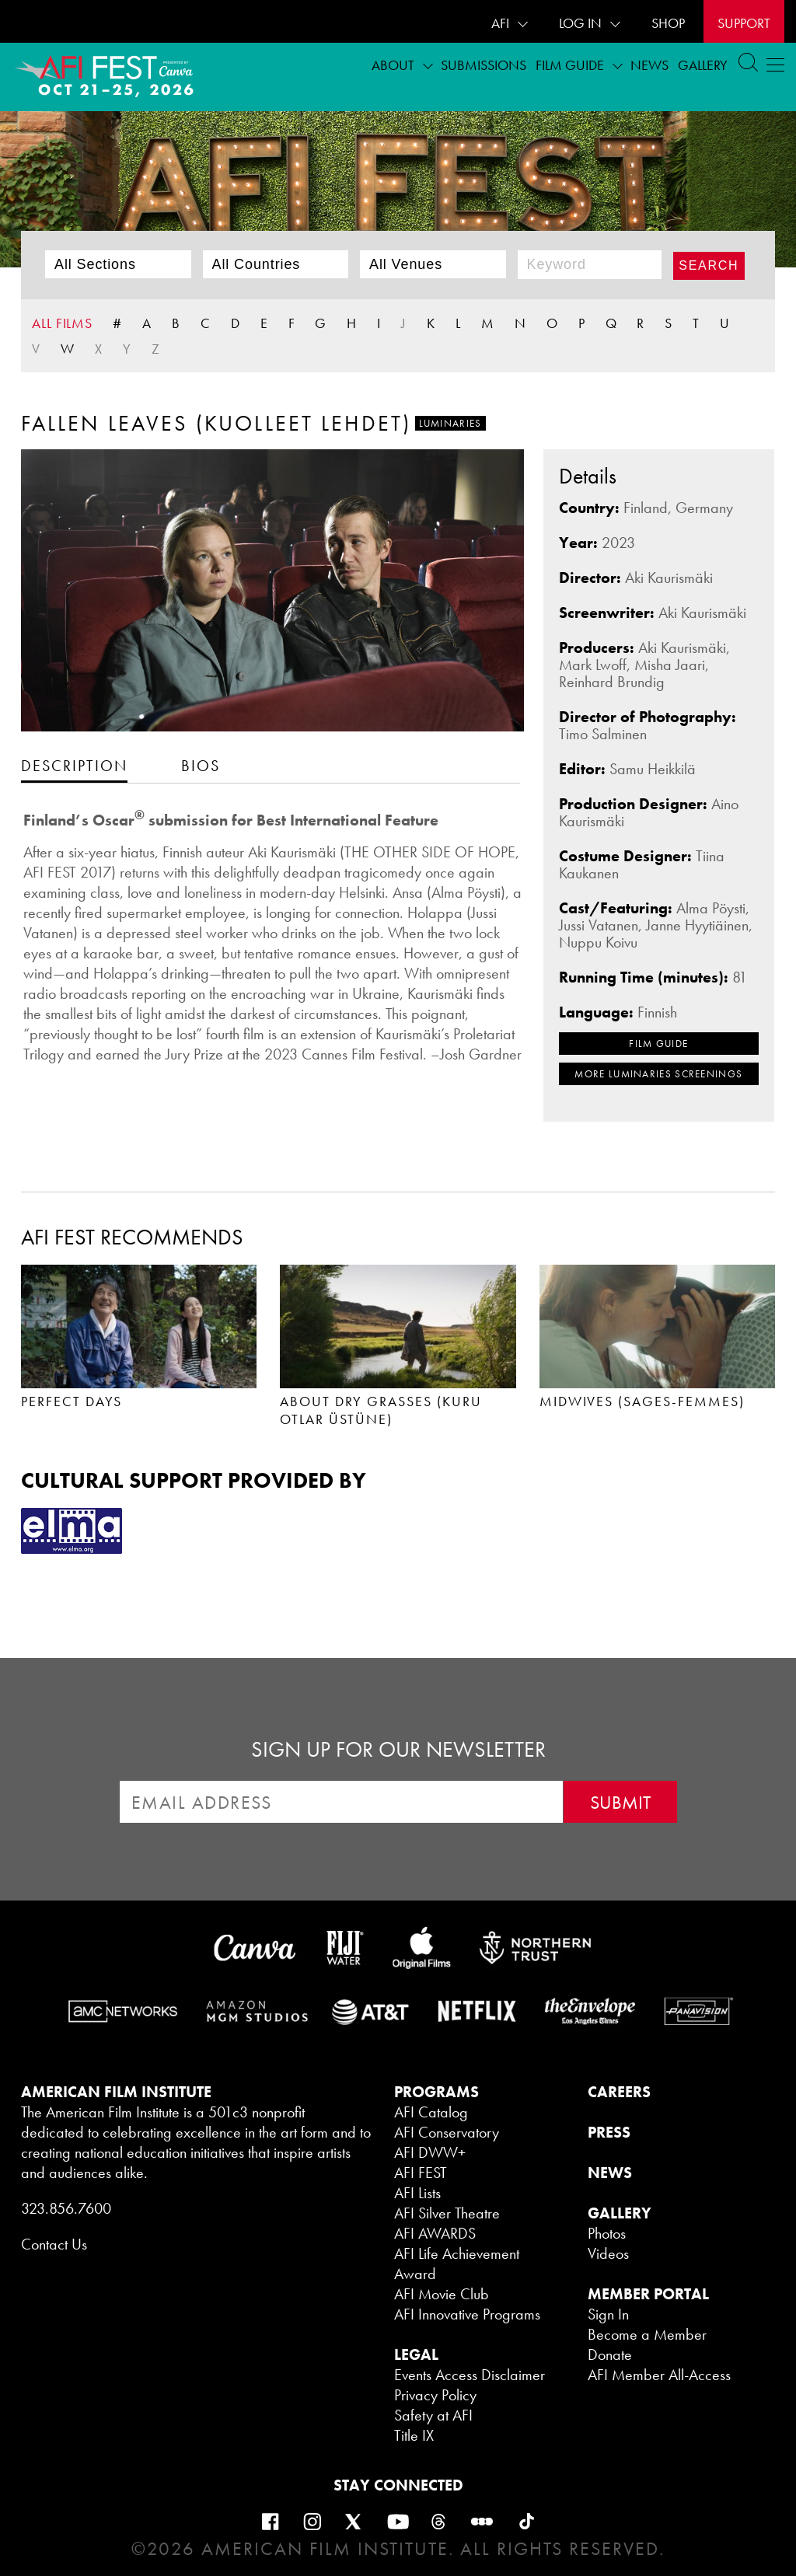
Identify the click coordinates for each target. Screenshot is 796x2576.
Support (743, 23)
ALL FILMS (62, 323)
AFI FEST (420, 2172)
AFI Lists (417, 2193)
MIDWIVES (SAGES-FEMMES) (642, 1401)
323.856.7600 (66, 2208)
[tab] (74, 765)
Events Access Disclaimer (469, 2375)
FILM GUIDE (658, 1043)
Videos (608, 2253)
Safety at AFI (433, 2415)
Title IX (414, 2435)
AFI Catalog (431, 2112)
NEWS (610, 2172)
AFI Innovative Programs (467, 2314)
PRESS (609, 2132)
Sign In (608, 2314)
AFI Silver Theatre (447, 2213)
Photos (607, 2233)
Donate (610, 2354)
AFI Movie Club (441, 2294)
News (649, 65)
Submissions (483, 65)
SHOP (668, 23)
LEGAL (416, 2354)
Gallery (703, 65)
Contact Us (54, 2244)
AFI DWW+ (430, 2152)
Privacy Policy (435, 2395)
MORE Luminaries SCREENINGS (658, 1073)
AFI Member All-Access (659, 2375)
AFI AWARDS (435, 2233)
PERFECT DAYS (71, 1401)
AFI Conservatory (446, 2132)
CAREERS (619, 2092)
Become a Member (647, 2334)
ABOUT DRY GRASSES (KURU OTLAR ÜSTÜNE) (381, 1410)
